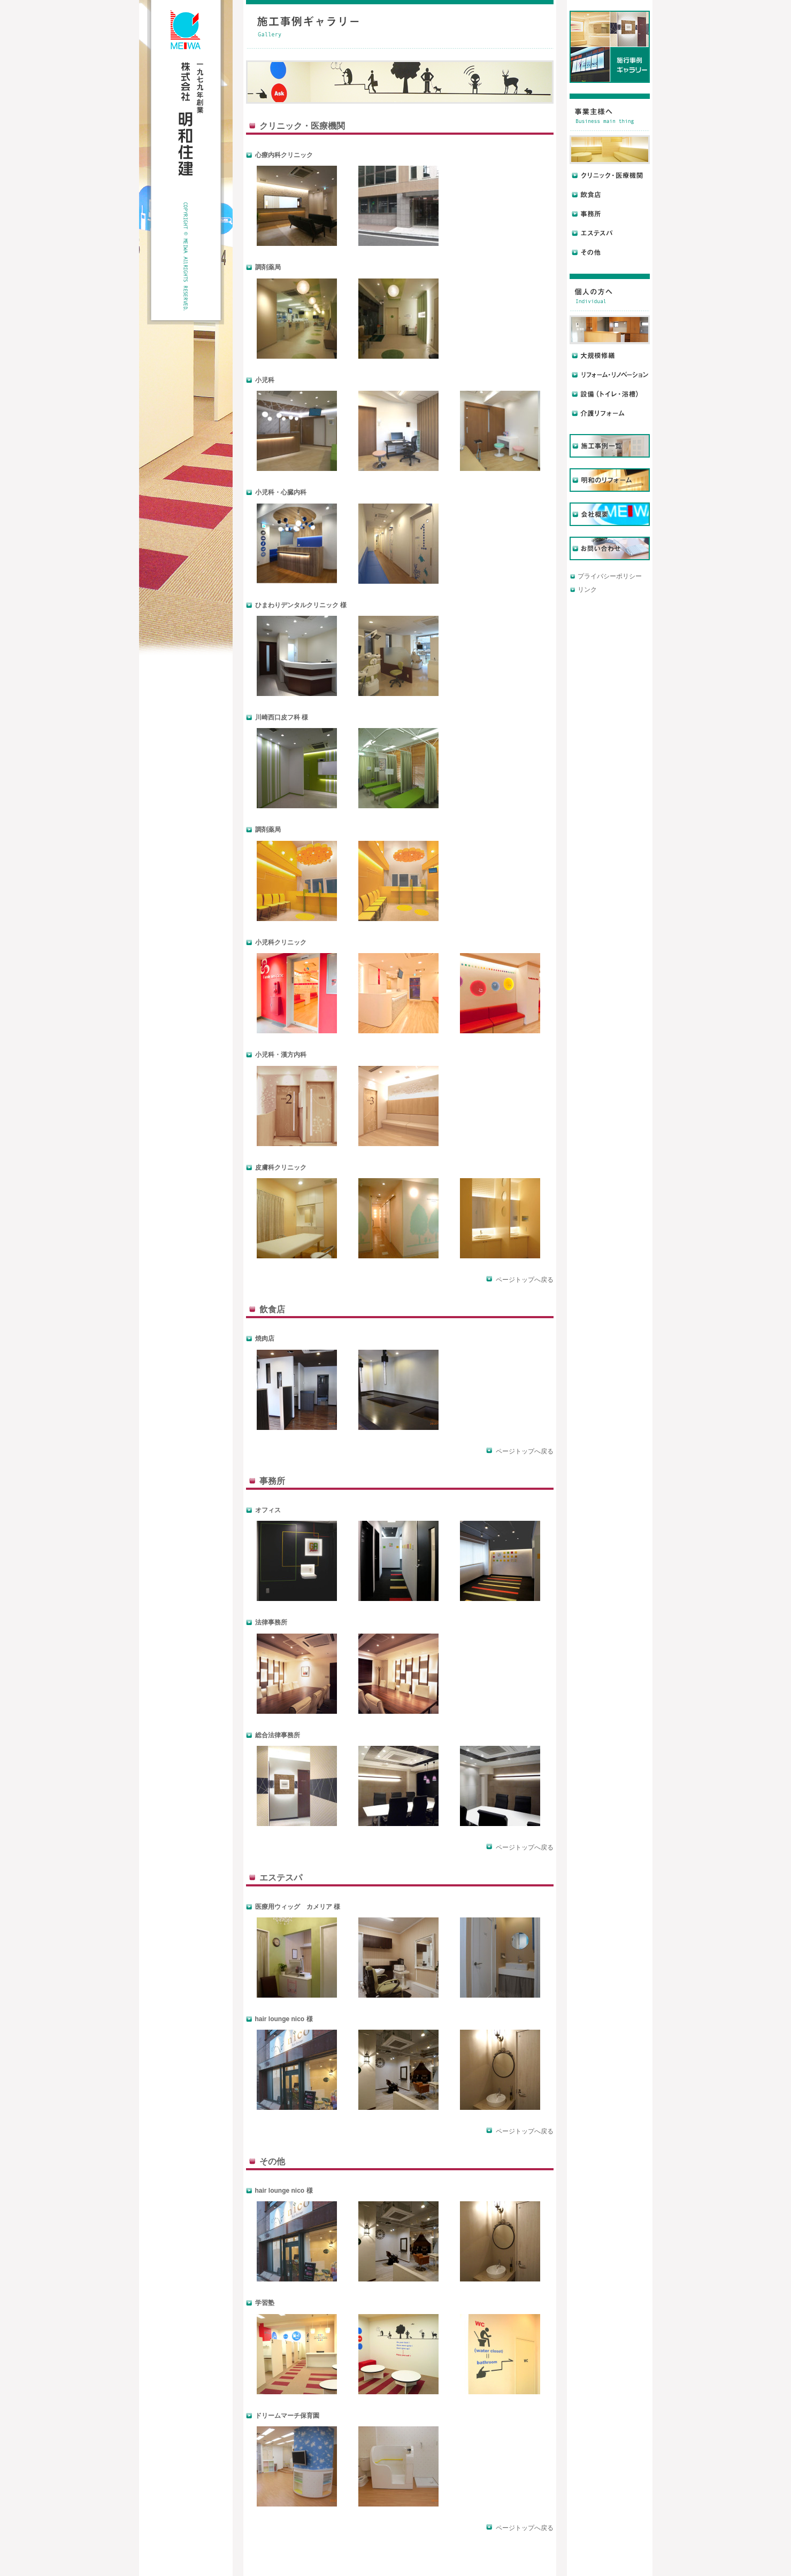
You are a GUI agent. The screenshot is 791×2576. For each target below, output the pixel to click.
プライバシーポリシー (610, 576)
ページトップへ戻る (520, 1279)
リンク (587, 589)
